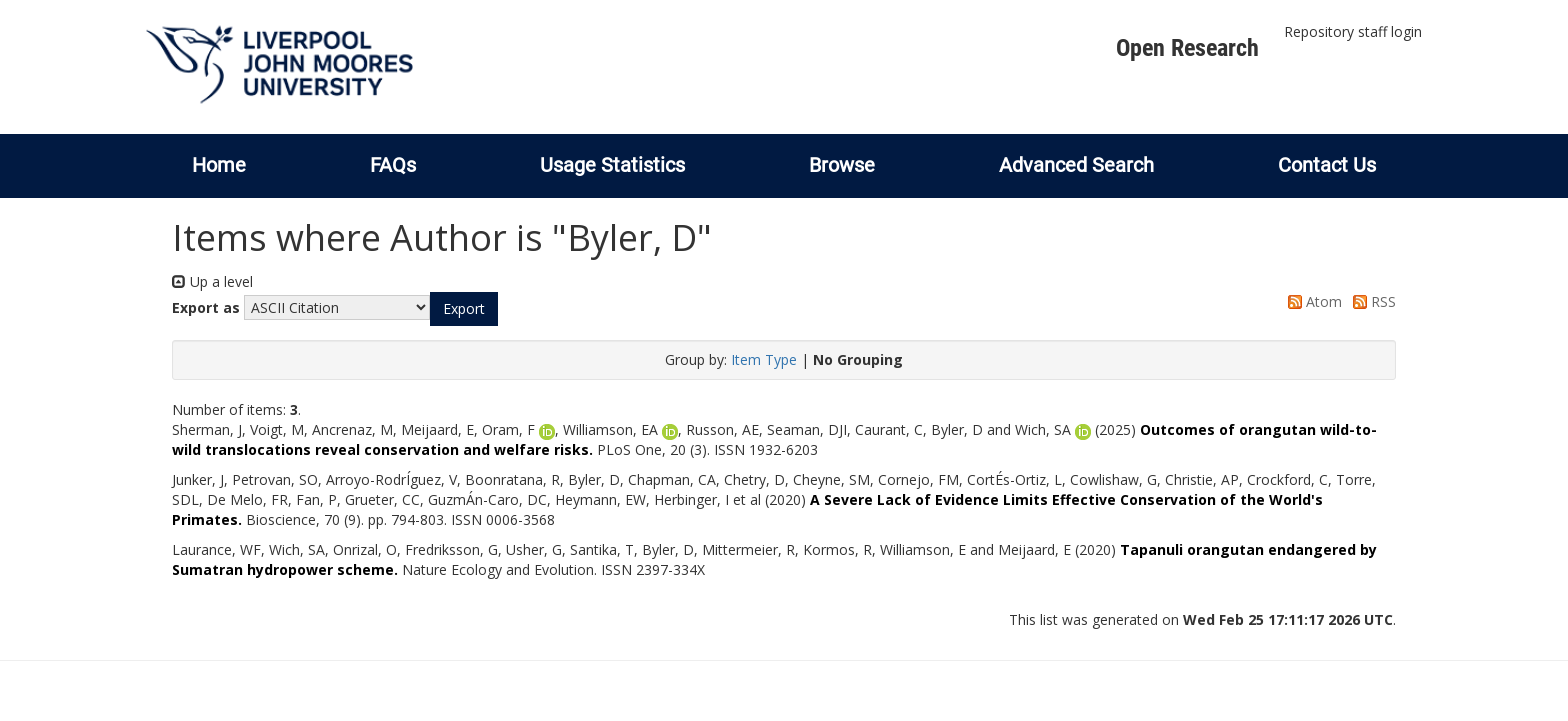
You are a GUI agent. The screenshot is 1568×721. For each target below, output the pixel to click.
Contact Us (1327, 165)
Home (219, 165)
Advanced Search (1076, 165)
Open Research (1187, 48)
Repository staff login (1353, 31)
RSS (1371, 301)
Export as (206, 307)
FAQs (393, 165)
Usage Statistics (612, 165)
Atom (1311, 301)
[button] (464, 309)
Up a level (212, 281)
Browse (842, 165)
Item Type (764, 359)
